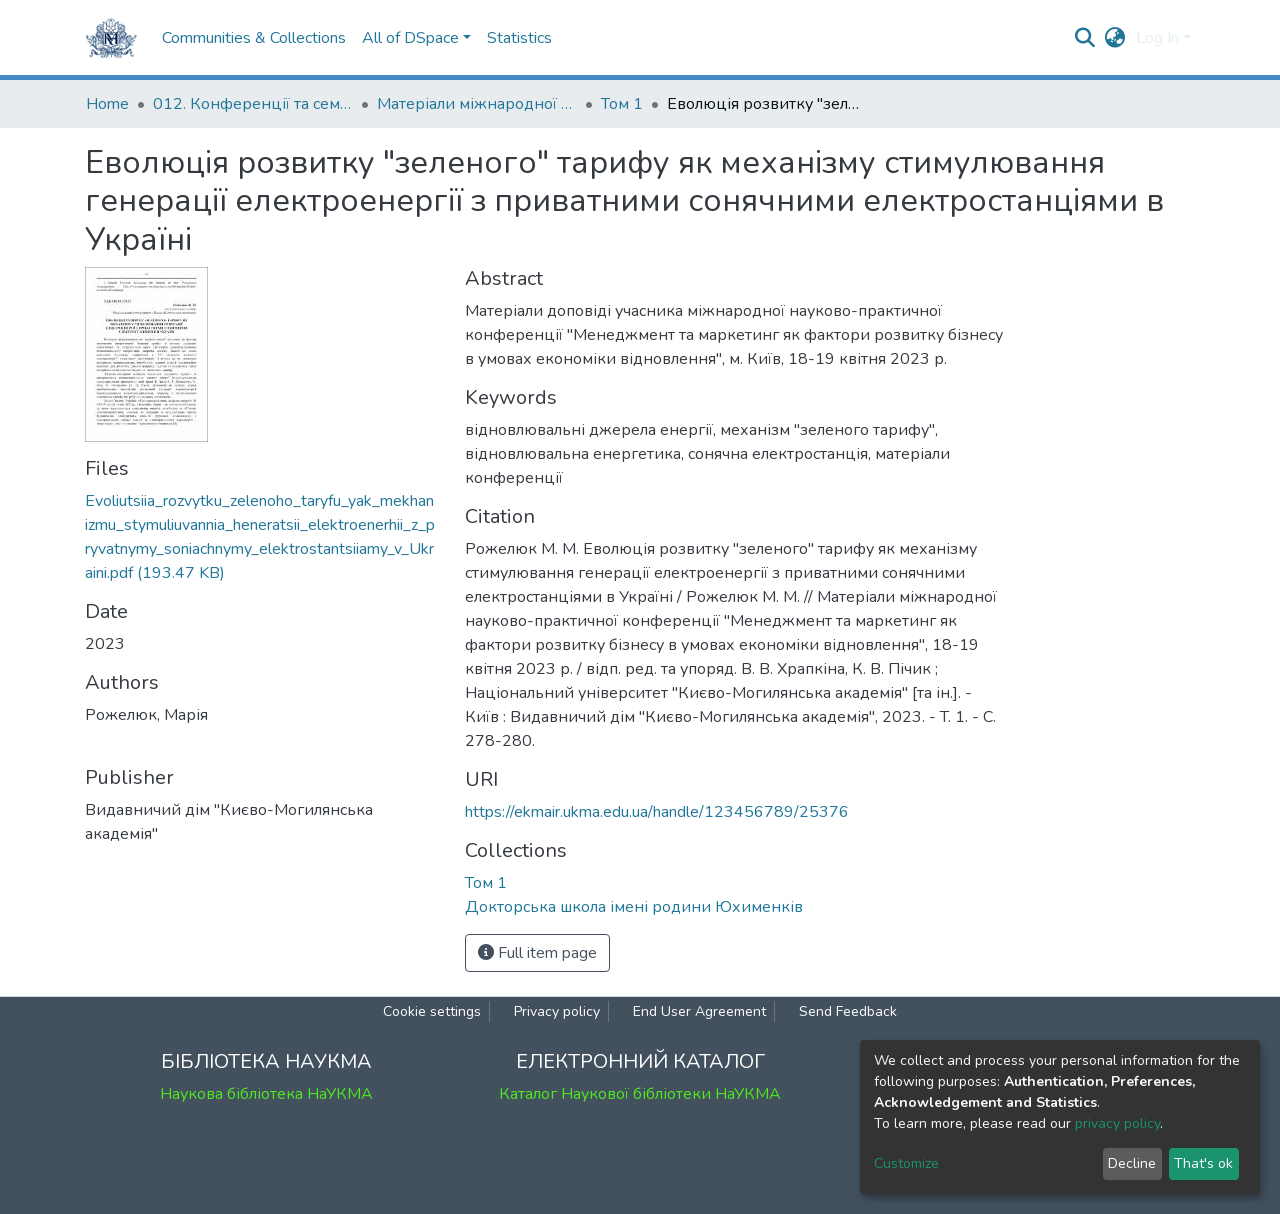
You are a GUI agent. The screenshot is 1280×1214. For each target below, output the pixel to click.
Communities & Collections (254, 38)
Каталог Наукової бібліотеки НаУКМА (640, 1094)
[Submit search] (1085, 38)
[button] (1115, 38)
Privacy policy (557, 1011)
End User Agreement (699, 1011)
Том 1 (622, 104)
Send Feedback (848, 1011)
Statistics (519, 38)
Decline (1132, 1163)
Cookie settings (432, 1011)
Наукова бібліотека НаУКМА (266, 1094)
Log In (1157, 38)
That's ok (1203, 1163)
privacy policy (1117, 1123)
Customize (906, 1163)
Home (107, 104)
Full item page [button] (537, 953)
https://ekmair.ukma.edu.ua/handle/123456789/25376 (657, 812)
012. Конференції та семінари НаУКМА (253, 104)
